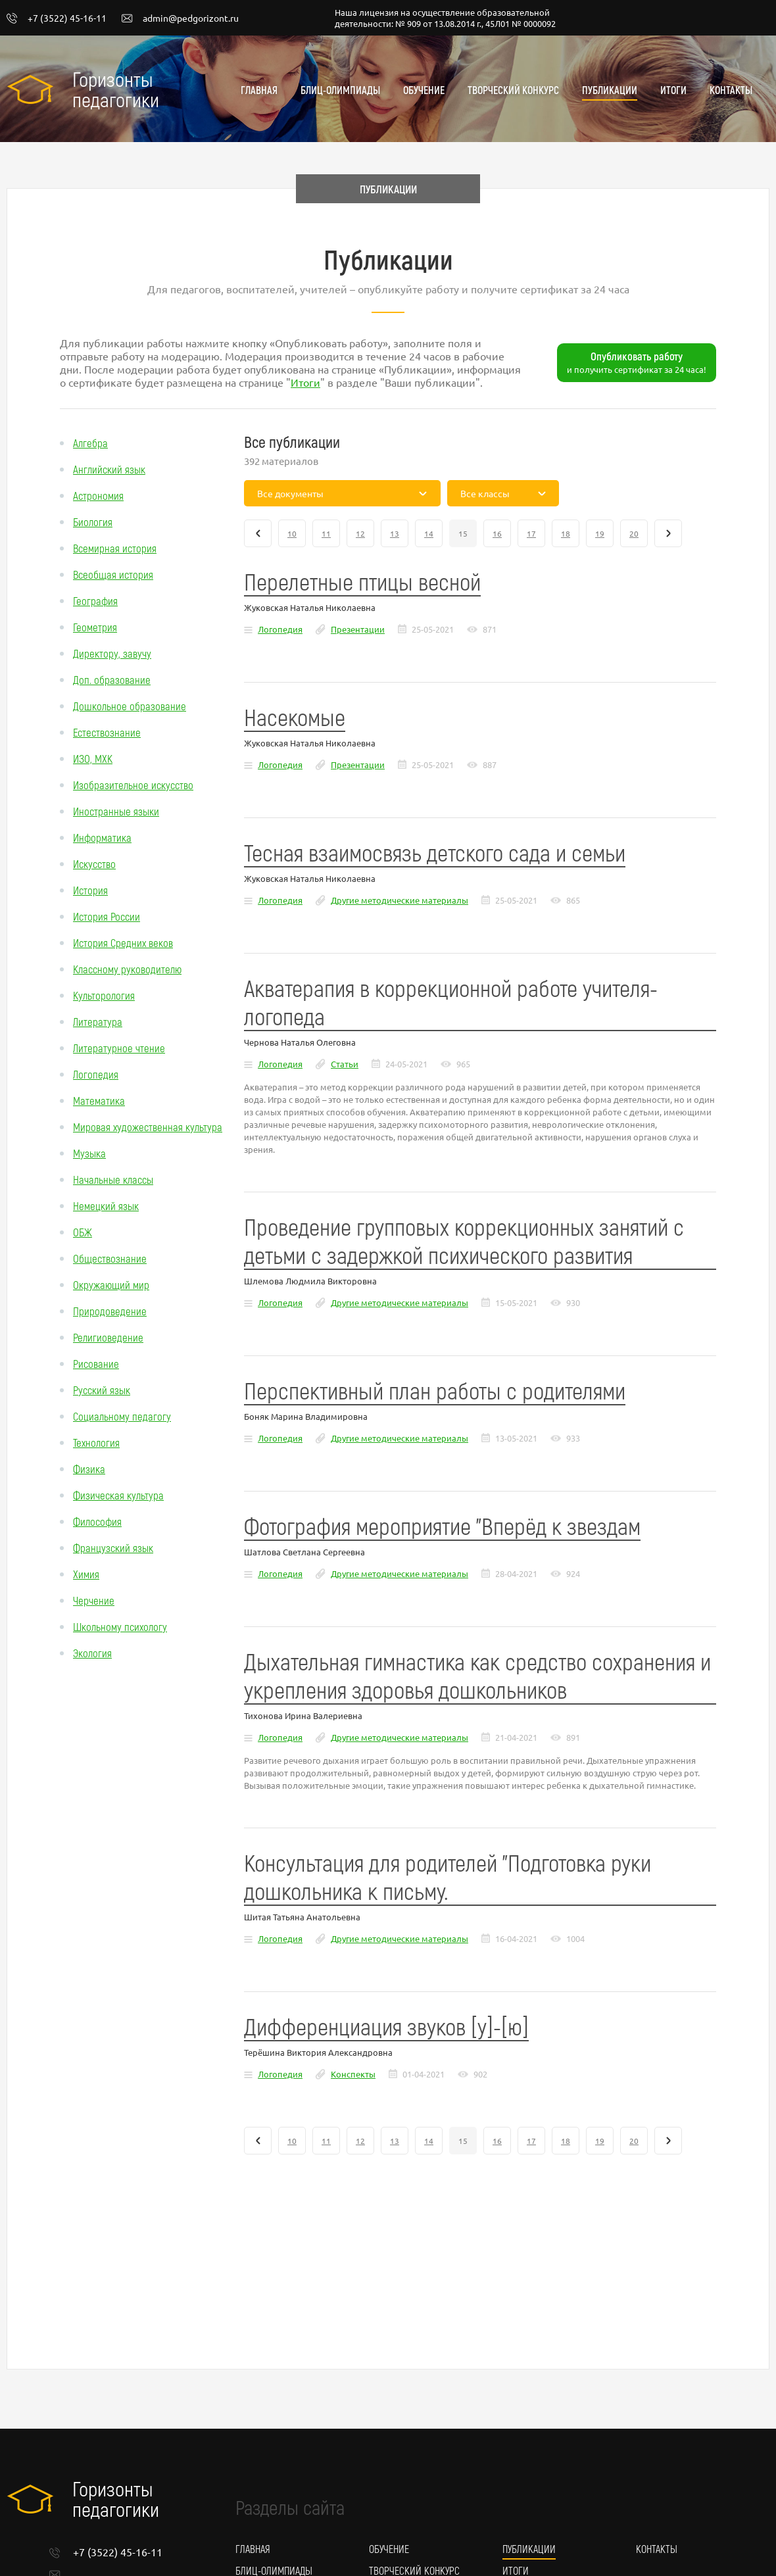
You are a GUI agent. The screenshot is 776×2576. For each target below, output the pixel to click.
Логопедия (95, 1074)
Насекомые (294, 716)
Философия (97, 1521)
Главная (259, 90)
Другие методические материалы (399, 900)
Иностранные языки (116, 810)
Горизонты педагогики (115, 88)
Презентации (358, 629)
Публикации (609, 90)
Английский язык (109, 468)
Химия (86, 1573)
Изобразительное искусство (133, 784)
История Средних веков (123, 942)
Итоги (673, 90)
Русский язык (101, 1389)
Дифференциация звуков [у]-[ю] (386, 2026)
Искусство (94, 863)
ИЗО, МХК (92, 758)
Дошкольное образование (129, 705)
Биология (92, 521)
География (95, 600)
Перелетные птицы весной (362, 581)
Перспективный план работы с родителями (434, 1390)
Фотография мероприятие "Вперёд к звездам (442, 1525)
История (90, 889)
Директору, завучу (112, 653)
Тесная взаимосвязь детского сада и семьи (434, 852)
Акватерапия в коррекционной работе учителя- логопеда (451, 1001)
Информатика (102, 837)
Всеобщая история (113, 574)
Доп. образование (112, 679)
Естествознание (107, 732)
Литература (97, 1021)
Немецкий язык (106, 1205)
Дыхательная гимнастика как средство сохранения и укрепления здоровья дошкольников (477, 1675)
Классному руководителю (127, 968)
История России (106, 916)
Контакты (731, 90)
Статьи (344, 1063)
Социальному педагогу (122, 1415)
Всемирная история (115, 547)
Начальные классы (113, 1179)
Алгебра (90, 442)
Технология (96, 1442)
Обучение (424, 90)
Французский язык (113, 1547)
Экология (92, 1652)
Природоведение (110, 1310)
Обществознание (110, 1258)
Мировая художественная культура (147, 1126)
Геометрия (95, 626)
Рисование (96, 1363)
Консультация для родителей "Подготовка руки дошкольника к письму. (447, 1876)
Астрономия (98, 495)
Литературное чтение (119, 1047)
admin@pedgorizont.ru (180, 18)
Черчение (93, 1600)
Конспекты (353, 2073)
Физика (89, 1468)
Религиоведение (108, 1337)
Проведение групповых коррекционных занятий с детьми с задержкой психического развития (464, 1240)
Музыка (89, 1152)
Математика (99, 1100)
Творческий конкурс (513, 90)
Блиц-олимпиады (340, 90)
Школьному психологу (120, 1626)
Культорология (104, 995)
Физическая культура (118, 1494)
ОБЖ (82, 1231)
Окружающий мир (111, 1284)
